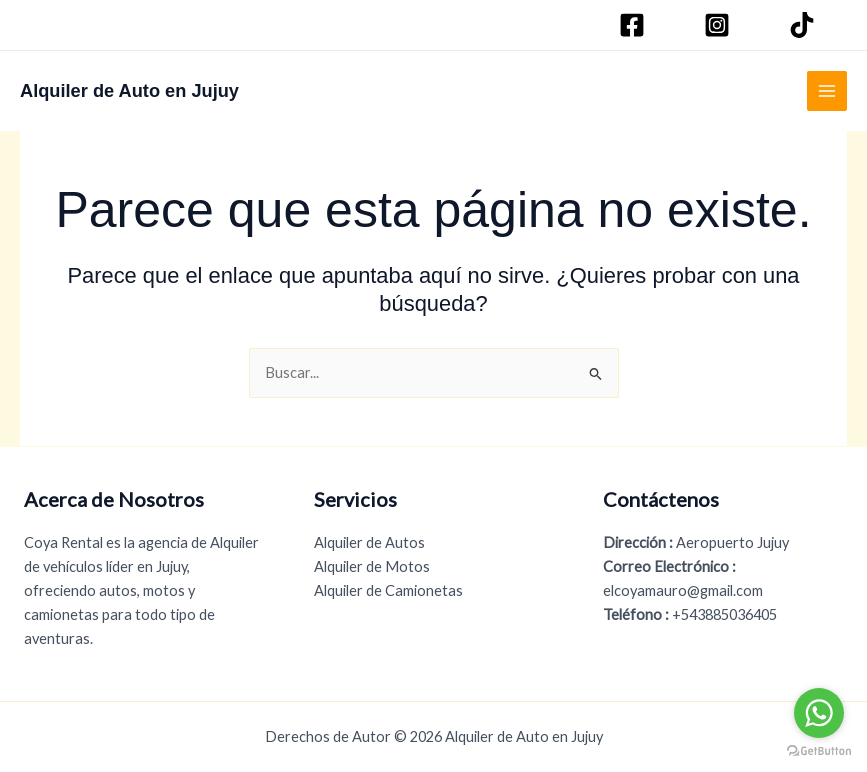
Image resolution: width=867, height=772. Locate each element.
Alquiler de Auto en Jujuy (129, 90)
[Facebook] (635, 25)
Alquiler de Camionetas (388, 590)
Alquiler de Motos (372, 566)
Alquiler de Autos (369, 542)
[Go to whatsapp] (819, 713)
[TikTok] (805, 25)
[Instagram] (720, 25)
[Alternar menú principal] (827, 91)
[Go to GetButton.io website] (819, 751)
